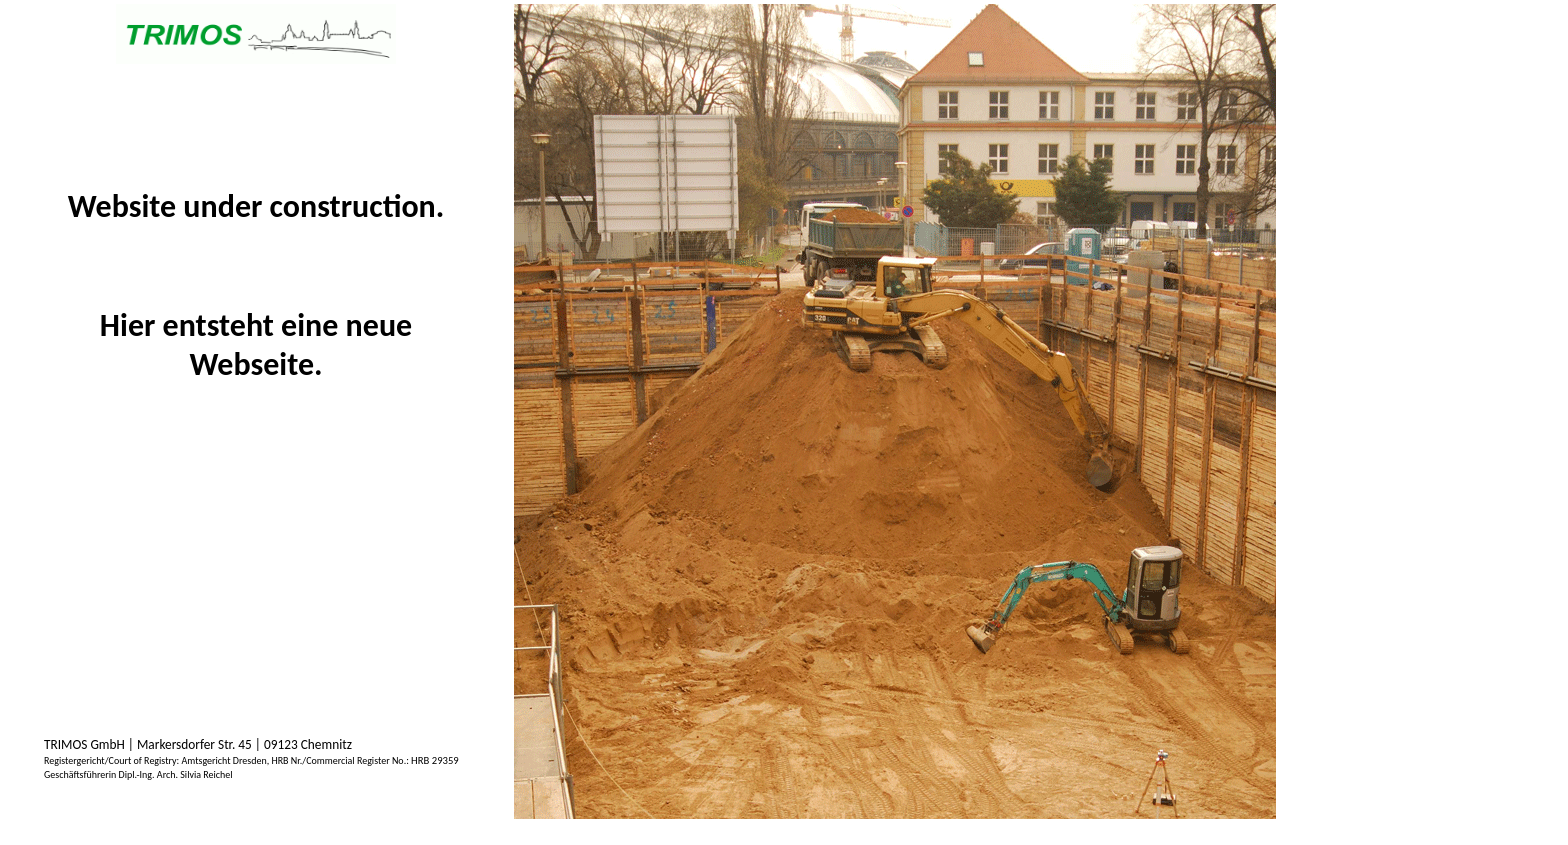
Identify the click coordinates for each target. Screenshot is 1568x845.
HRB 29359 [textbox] (435, 760)
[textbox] (138, 774)
